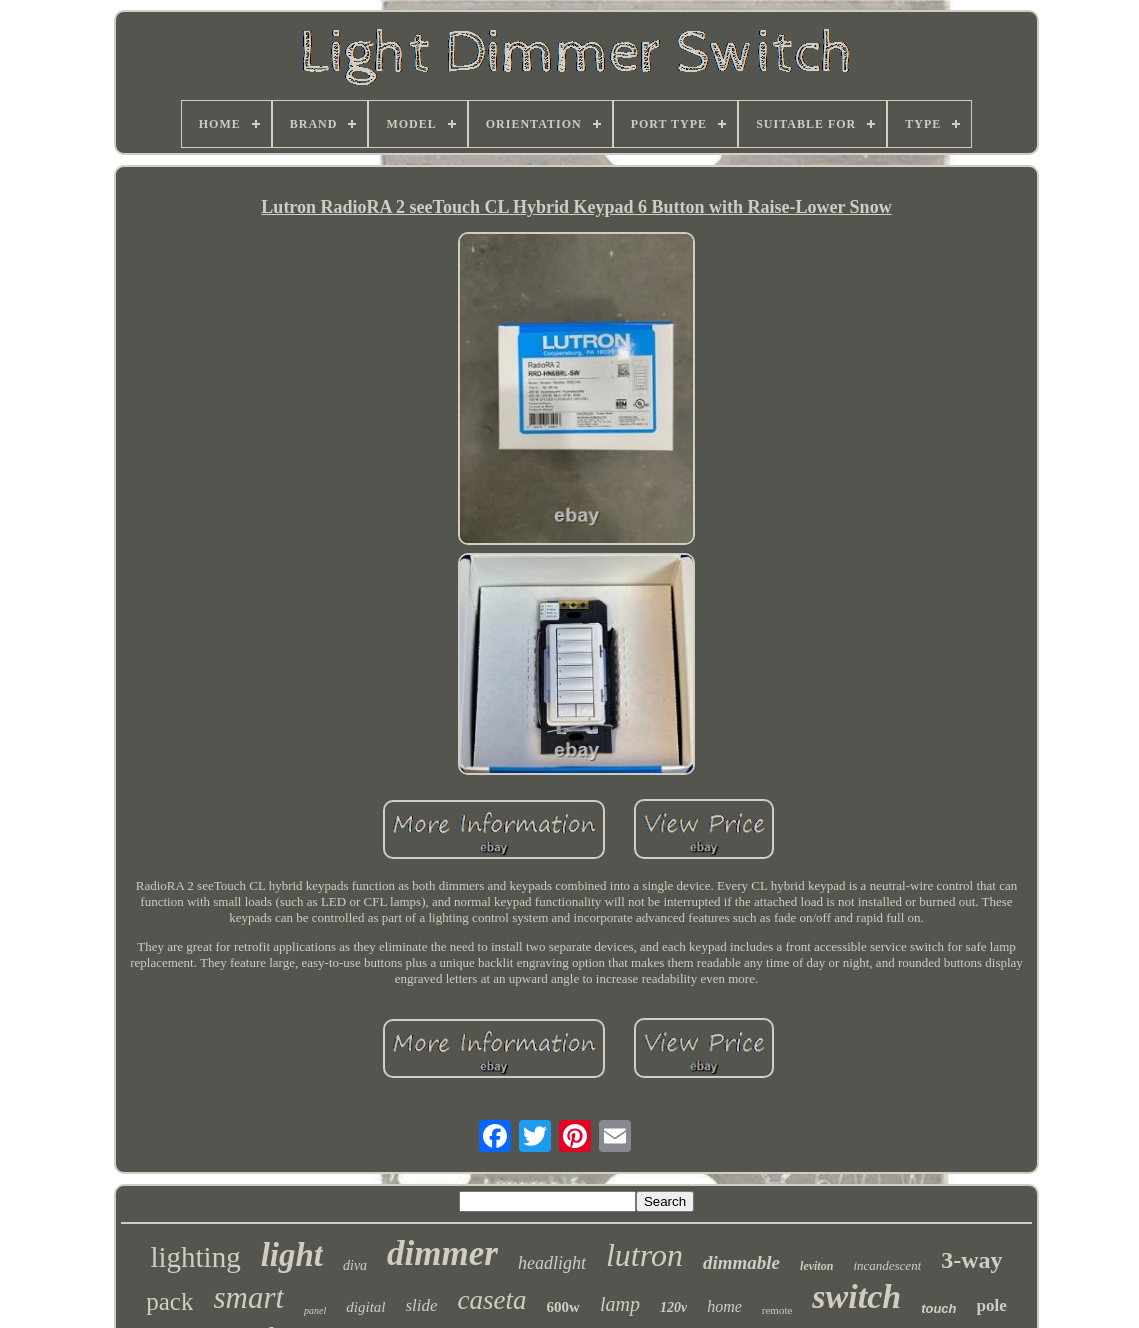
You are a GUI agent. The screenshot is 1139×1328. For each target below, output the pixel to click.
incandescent (887, 1265)
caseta (492, 1300)
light (292, 1255)
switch (856, 1296)
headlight (552, 1263)
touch (938, 1308)
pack (169, 1301)
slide (421, 1305)
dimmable (741, 1262)
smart (248, 1297)
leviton (816, 1266)
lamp (620, 1304)
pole (992, 1305)
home (724, 1306)
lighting (195, 1257)
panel (315, 1310)
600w (563, 1307)
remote (777, 1310)
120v (673, 1307)
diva (355, 1265)
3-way (971, 1260)
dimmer (442, 1253)
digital (365, 1307)
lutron (644, 1255)
